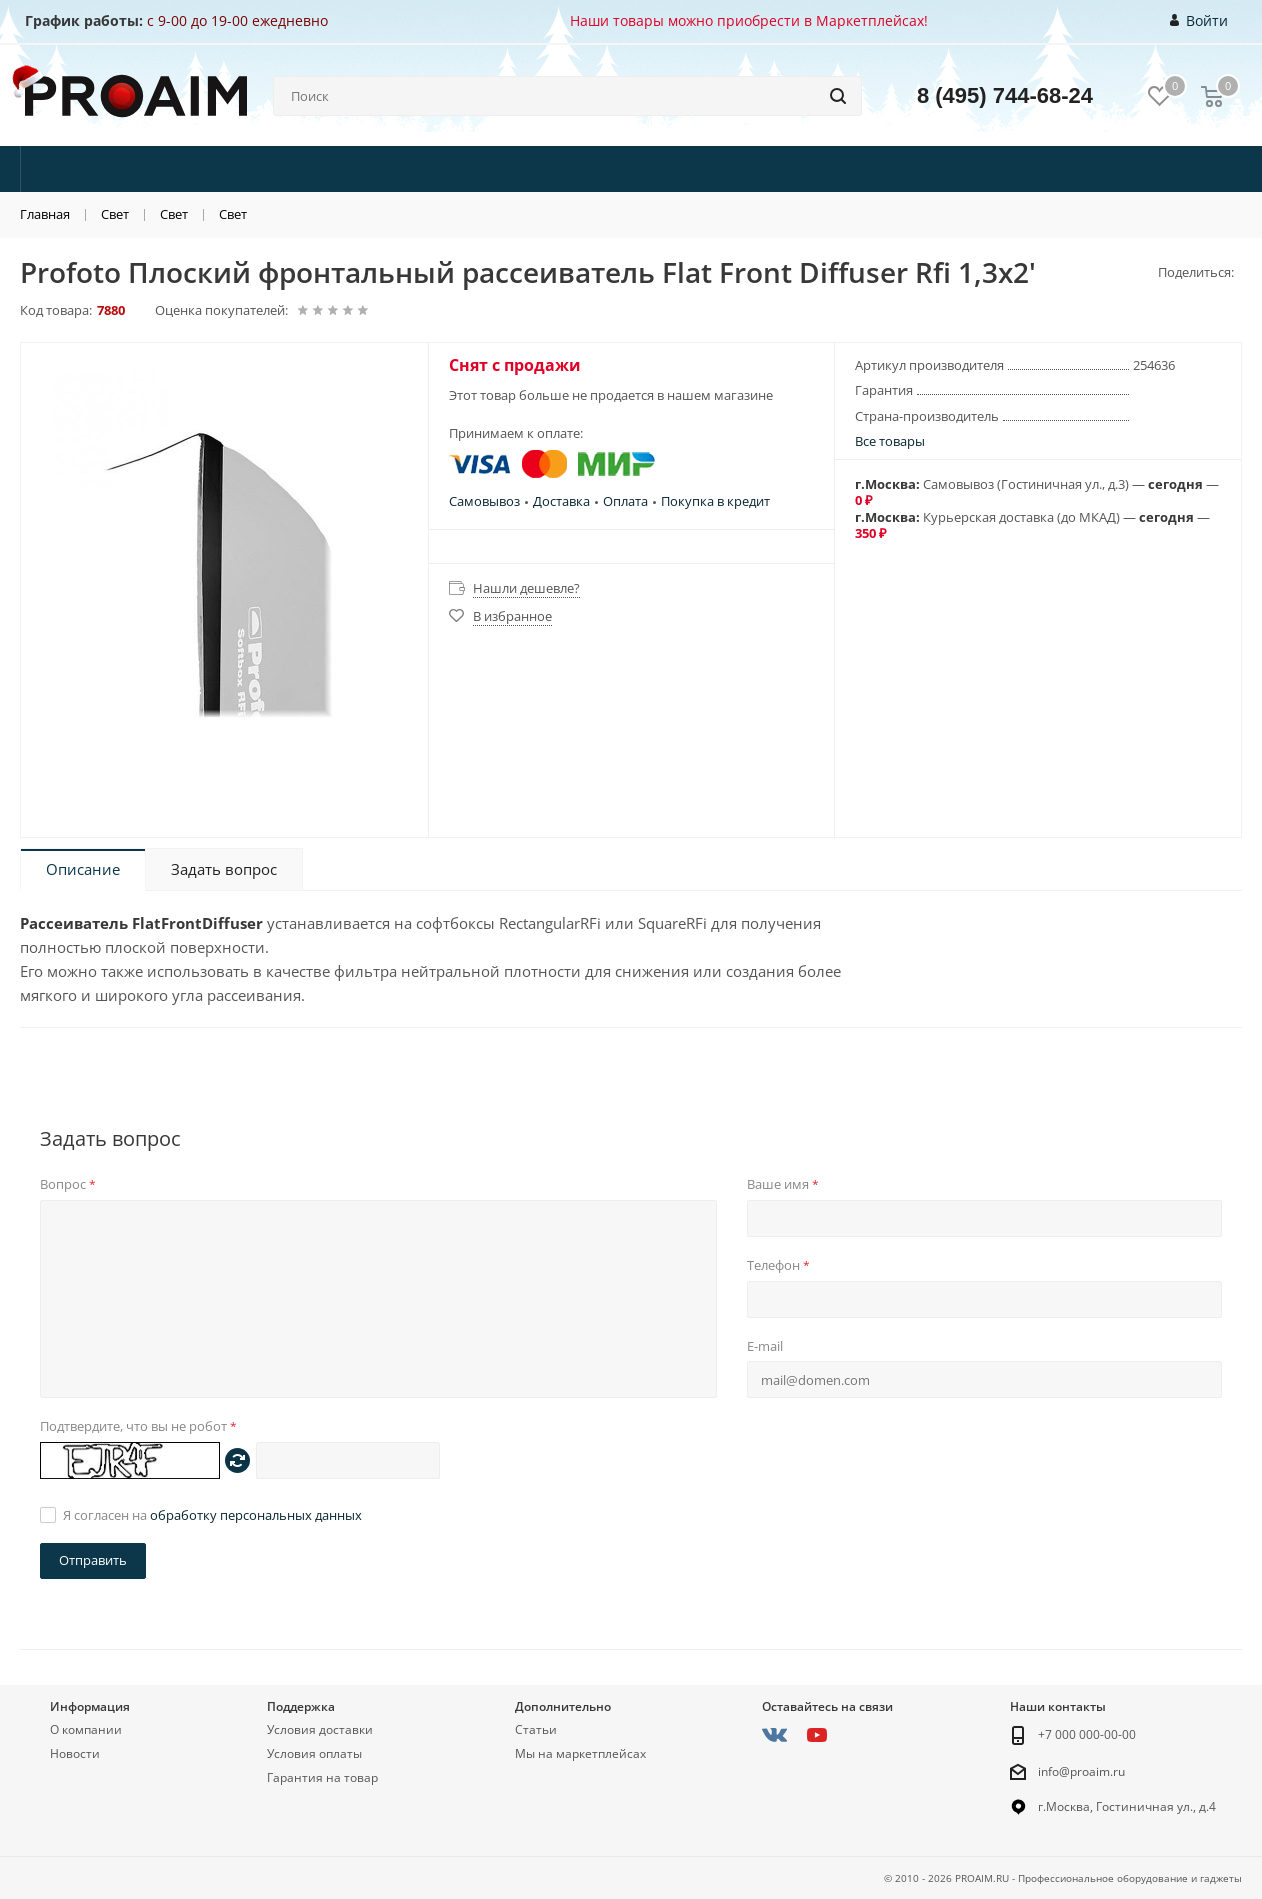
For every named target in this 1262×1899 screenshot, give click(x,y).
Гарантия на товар (322, 1777)
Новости (75, 1753)
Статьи (536, 1729)
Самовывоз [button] (484, 501)
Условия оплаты (314, 1753)
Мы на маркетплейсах (580, 1753)
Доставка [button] (561, 501)
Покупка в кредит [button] (715, 501)
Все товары (890, 441)
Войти (1199, 21)
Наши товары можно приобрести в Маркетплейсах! (749, 20)
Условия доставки (320, 1729)
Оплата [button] (625, 501)
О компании (86, 1729)
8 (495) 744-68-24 (1005, 95)
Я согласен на (212, 1515)
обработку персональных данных (256, 1515)
